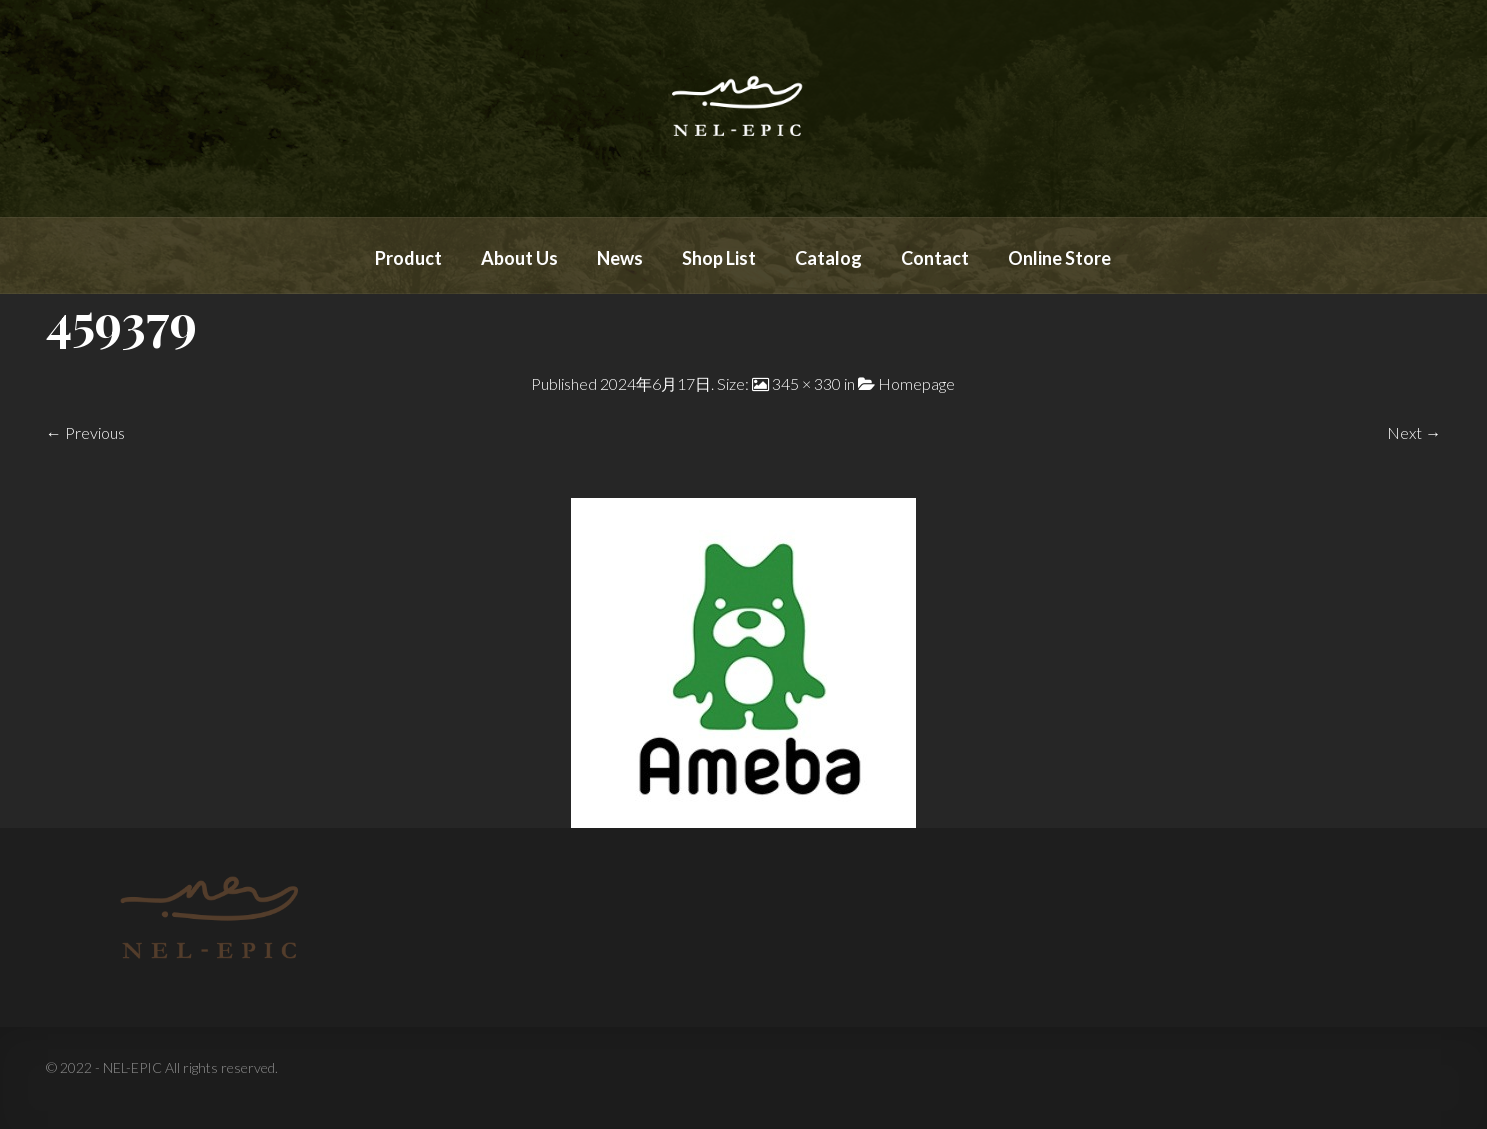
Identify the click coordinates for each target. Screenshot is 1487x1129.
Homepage (916, 383)
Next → (1414, 432)
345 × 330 (806, 383)
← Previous (85, 432)
